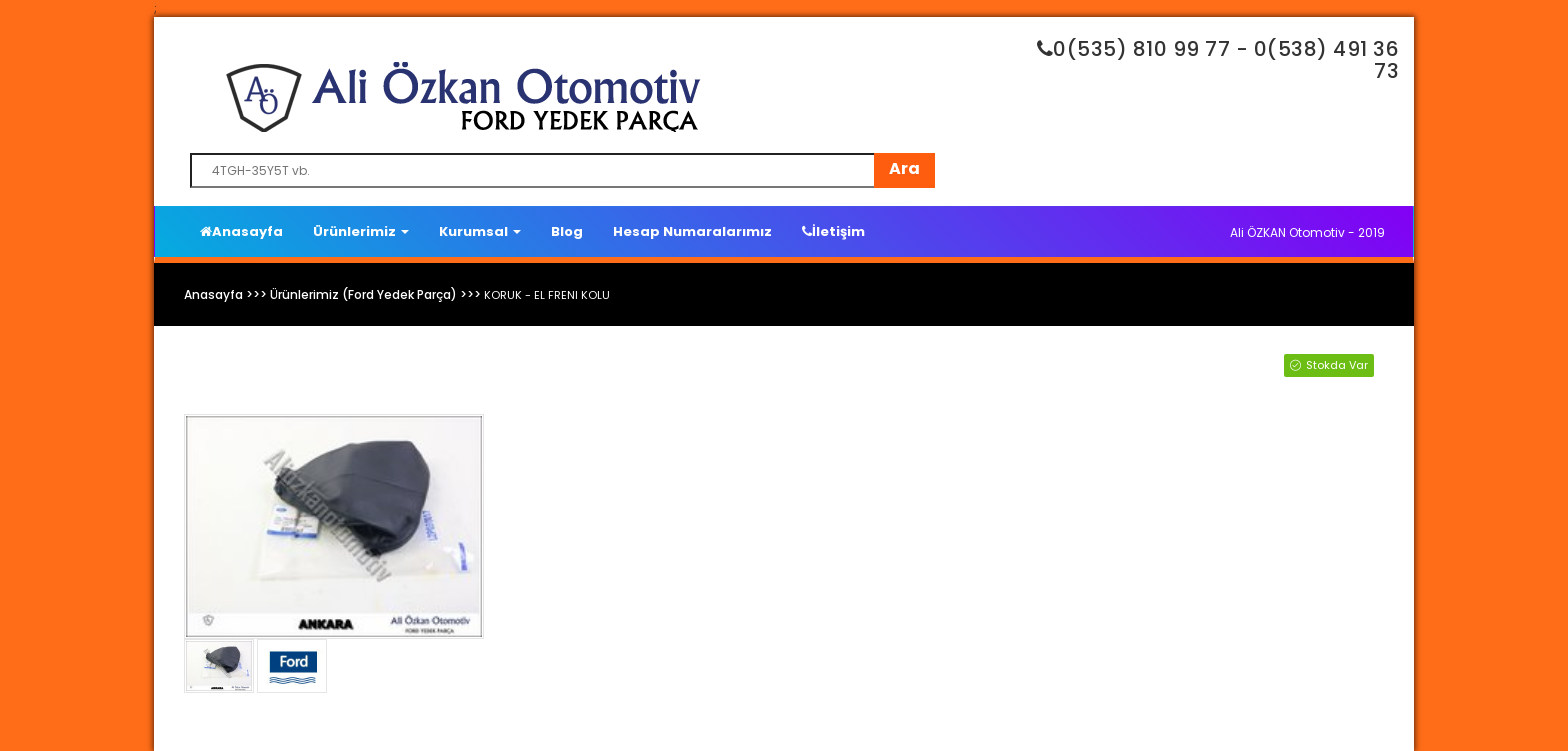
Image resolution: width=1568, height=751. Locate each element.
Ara (904, 168)
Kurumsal (480, 231)
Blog (567, 231)
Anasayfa (241, 231)
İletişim (833, 231)
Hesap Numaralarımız (692, 231)
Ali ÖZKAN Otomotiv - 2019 (1307, 232)
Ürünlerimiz (361, 231)
